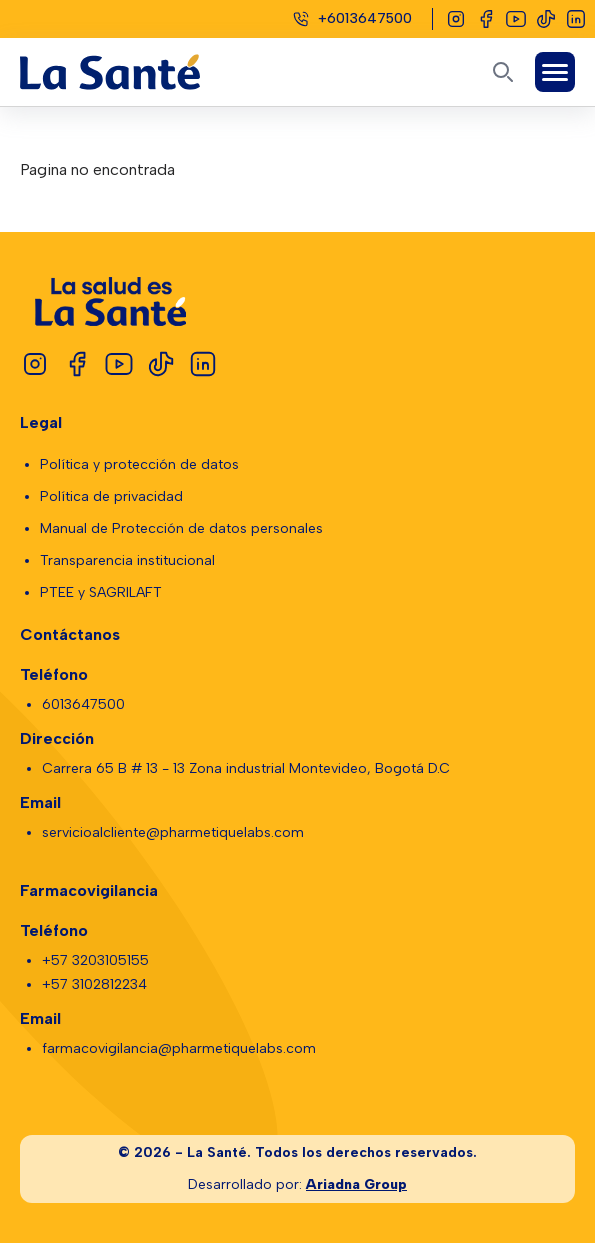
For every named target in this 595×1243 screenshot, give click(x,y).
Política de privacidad (111, 496)
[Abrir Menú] (555, 72)
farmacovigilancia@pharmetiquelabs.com (179, 1048)
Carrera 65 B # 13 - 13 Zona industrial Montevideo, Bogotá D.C (246, 768)
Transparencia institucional (127, 560)
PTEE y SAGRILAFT (101, 592)
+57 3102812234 (94, 984)
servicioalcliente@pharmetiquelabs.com (173, 832)
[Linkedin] (576, 19)
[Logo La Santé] (128, 72)
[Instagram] (456, 19)
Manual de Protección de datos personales (181, 528)
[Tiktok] (546, 19)
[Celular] (352, 19)
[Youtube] (516, 19)
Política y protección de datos (139, 464)
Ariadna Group (356, 1184)
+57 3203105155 (95, 960)
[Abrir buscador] (503, 72)
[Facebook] (486, 19)
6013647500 (83, 704)
